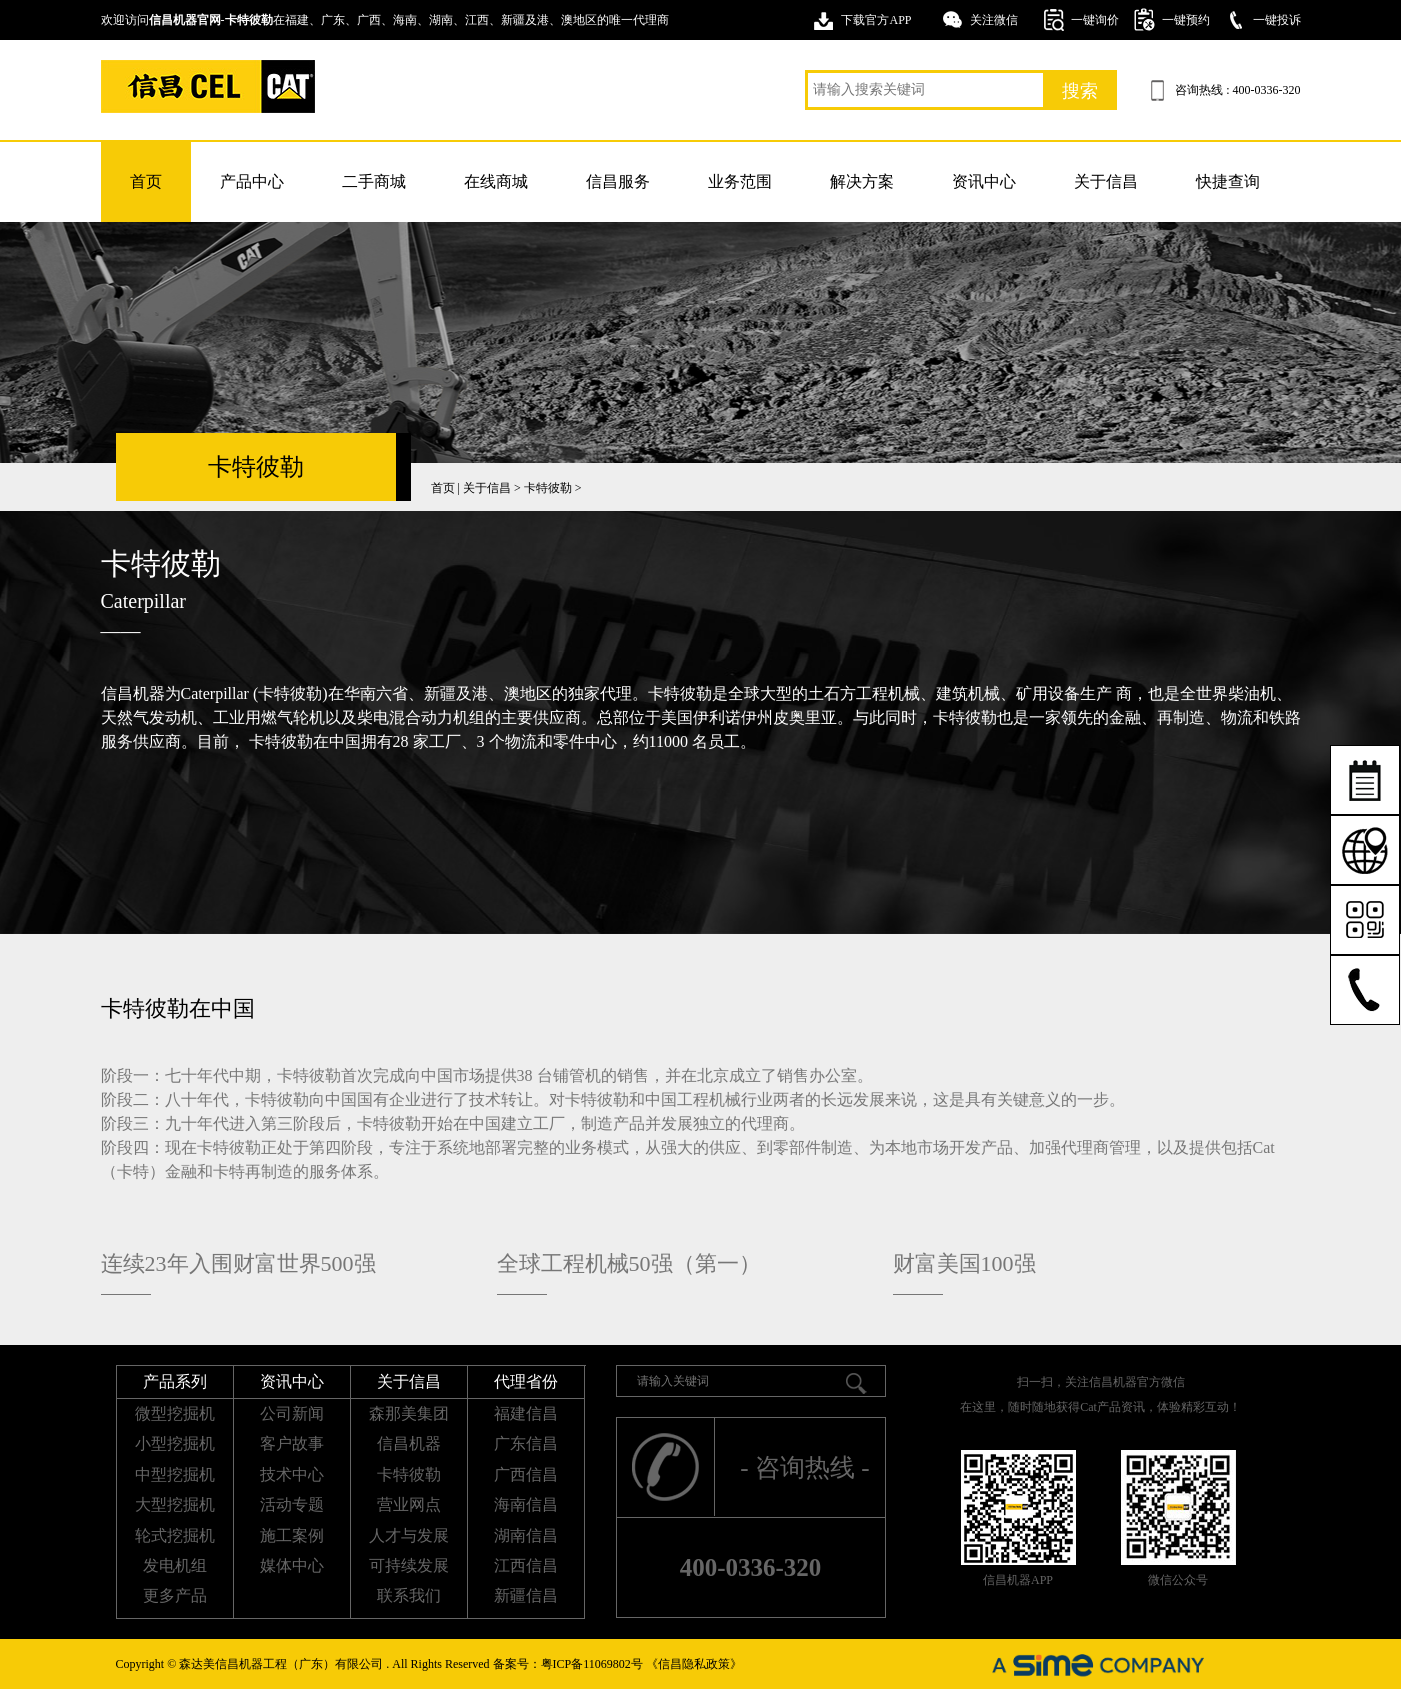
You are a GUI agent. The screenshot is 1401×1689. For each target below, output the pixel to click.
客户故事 (292, 1443)
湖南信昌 (526, 1535)
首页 (146, 181)
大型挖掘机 (175, 1504)
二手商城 (374, 181)
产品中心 (252, 181)
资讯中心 (984, 181)
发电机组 (175, 1565)
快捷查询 (1228, 181)
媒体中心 (292, 1565)
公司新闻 (292, 1413)
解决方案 (862, 181)
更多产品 (175, 1595)
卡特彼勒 (548, 488)
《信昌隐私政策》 (694, 1664)
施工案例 (292, 1535)
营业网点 (409, 1504)
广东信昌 (526, 1443)
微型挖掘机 (175, 1413)
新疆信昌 (526, 1595)
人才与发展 (409, 1535)
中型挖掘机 (175, 1474)
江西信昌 (526, 1565)
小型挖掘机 (175, 1443)
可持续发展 (409, 1565)
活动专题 (292, 1504)
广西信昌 (526, 1474)
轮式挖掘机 (175, 1535)
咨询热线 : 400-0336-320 (1237, 90)
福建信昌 (526, 1413)
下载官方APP (876, 20)
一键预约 (1186, 20)
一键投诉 (1277, 20)
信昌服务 (618, 181)
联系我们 (409, 1595)
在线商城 (496, 181)
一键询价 (1095, 20)
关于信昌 (1106, 181)
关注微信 (994, 20)
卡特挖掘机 (208, 86)
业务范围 (740, 181)
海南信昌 (526, 1504)
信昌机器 (409, 1443)
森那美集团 (409, 1413)
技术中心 (292, 1474)
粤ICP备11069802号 (592, 1664)
